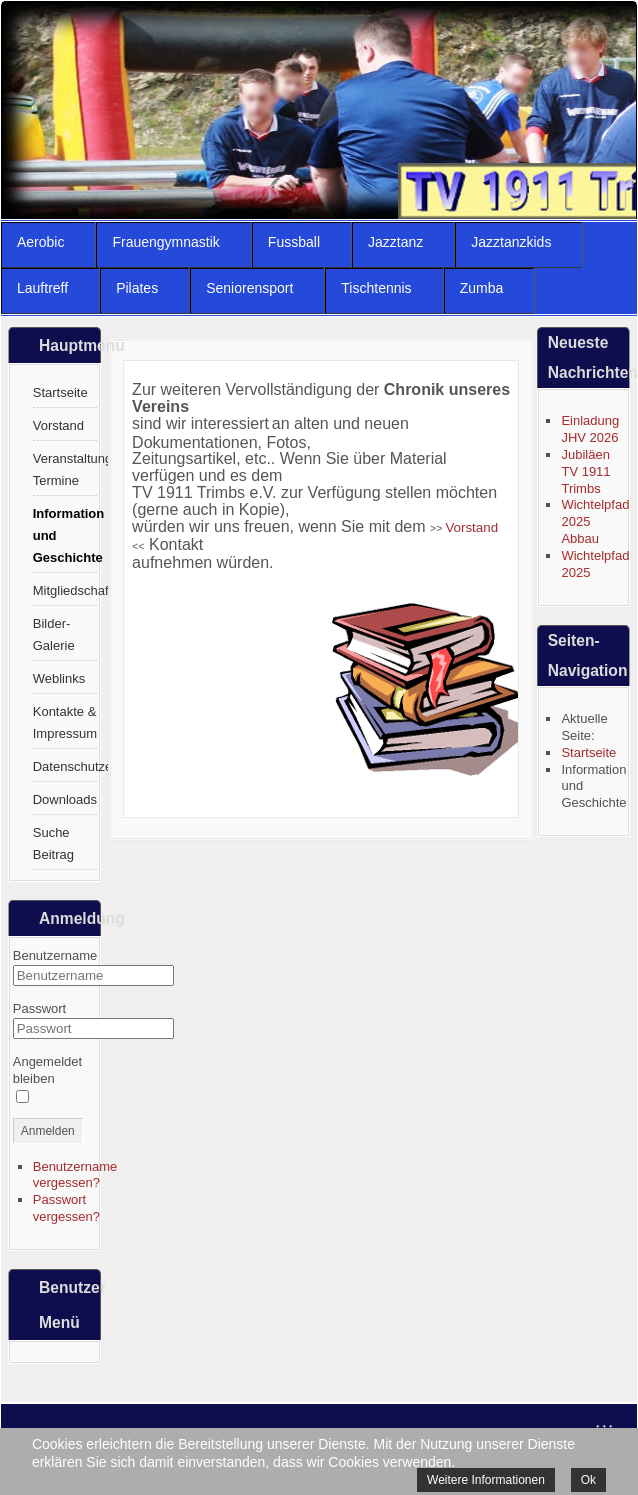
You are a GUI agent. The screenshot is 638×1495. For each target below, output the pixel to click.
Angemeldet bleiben (47, 1070)
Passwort (39, 1008)
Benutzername (55, 955)
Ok (588, 1480)
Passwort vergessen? (66, 1208)
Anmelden (48, 1131)
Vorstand (471, 527)
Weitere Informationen (486, 1480)
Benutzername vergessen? (75, 1175)
